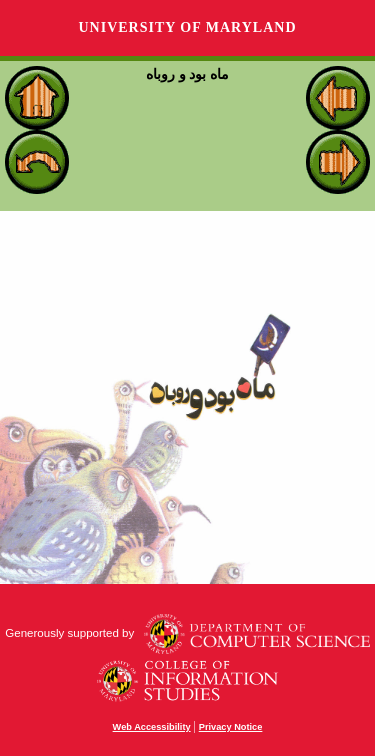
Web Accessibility (152, 727)
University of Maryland (187, 27)
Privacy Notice (231, 727)
